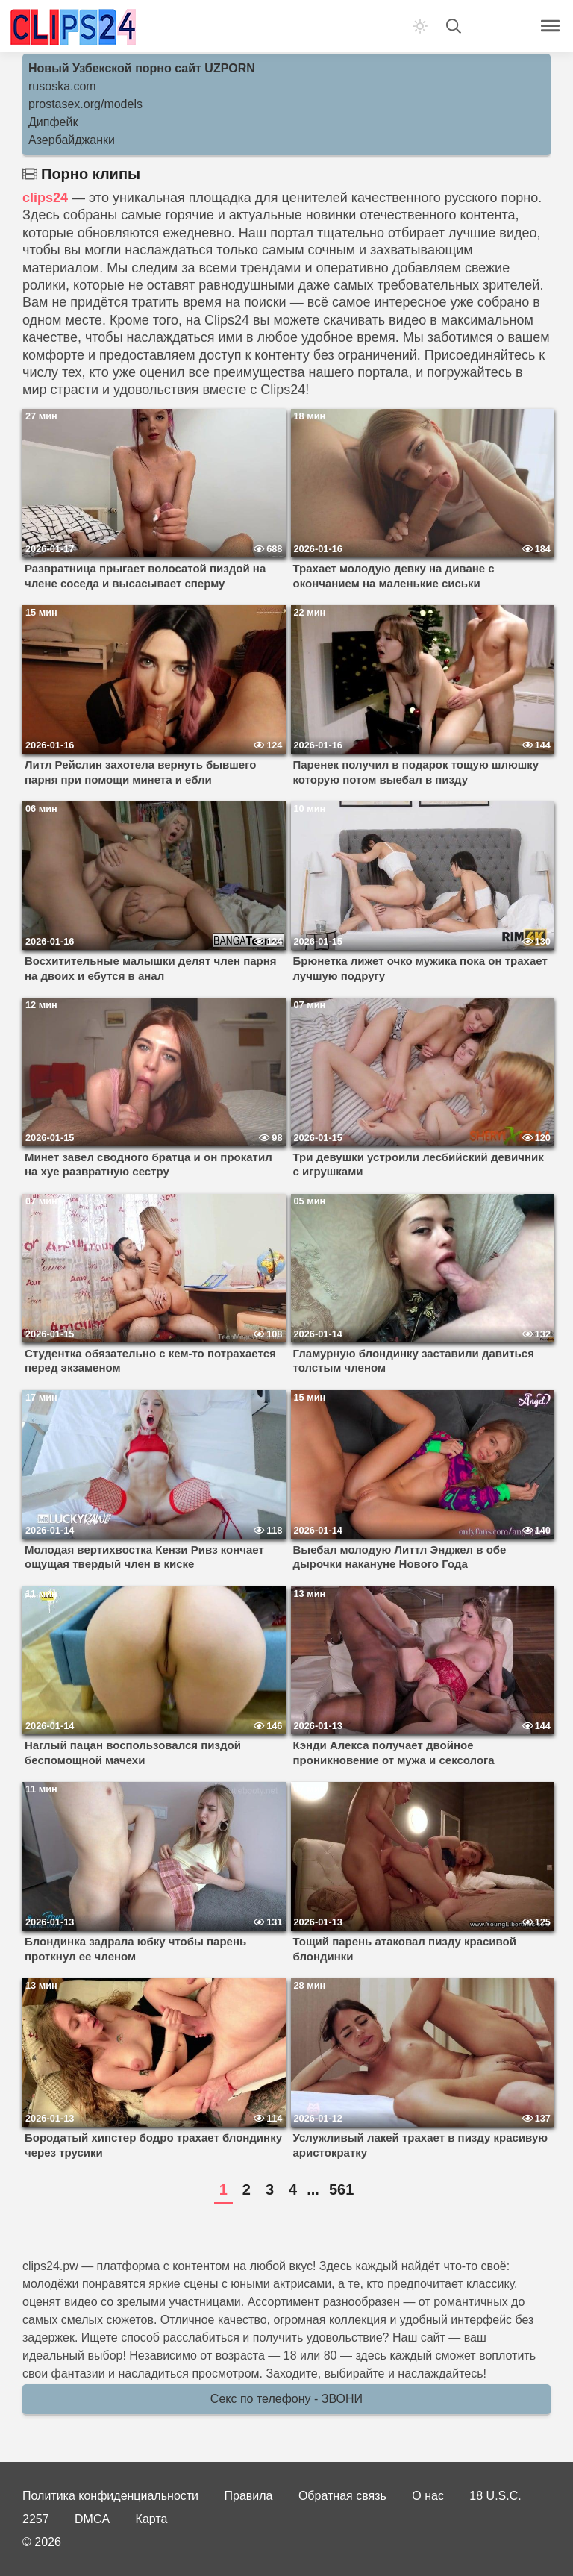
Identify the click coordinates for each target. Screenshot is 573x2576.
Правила (249, 2495)
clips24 (45, 197)
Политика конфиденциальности (110, 2495)
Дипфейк (53, 122)
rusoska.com (62, 86)
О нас (428, 2495)
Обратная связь (342, 2495)
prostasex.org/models (85, 104)
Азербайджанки (71, 140)
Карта (152, 2519)
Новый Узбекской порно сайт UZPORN (141, 68)
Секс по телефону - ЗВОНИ (286, 2398)
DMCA (92, 2519)
